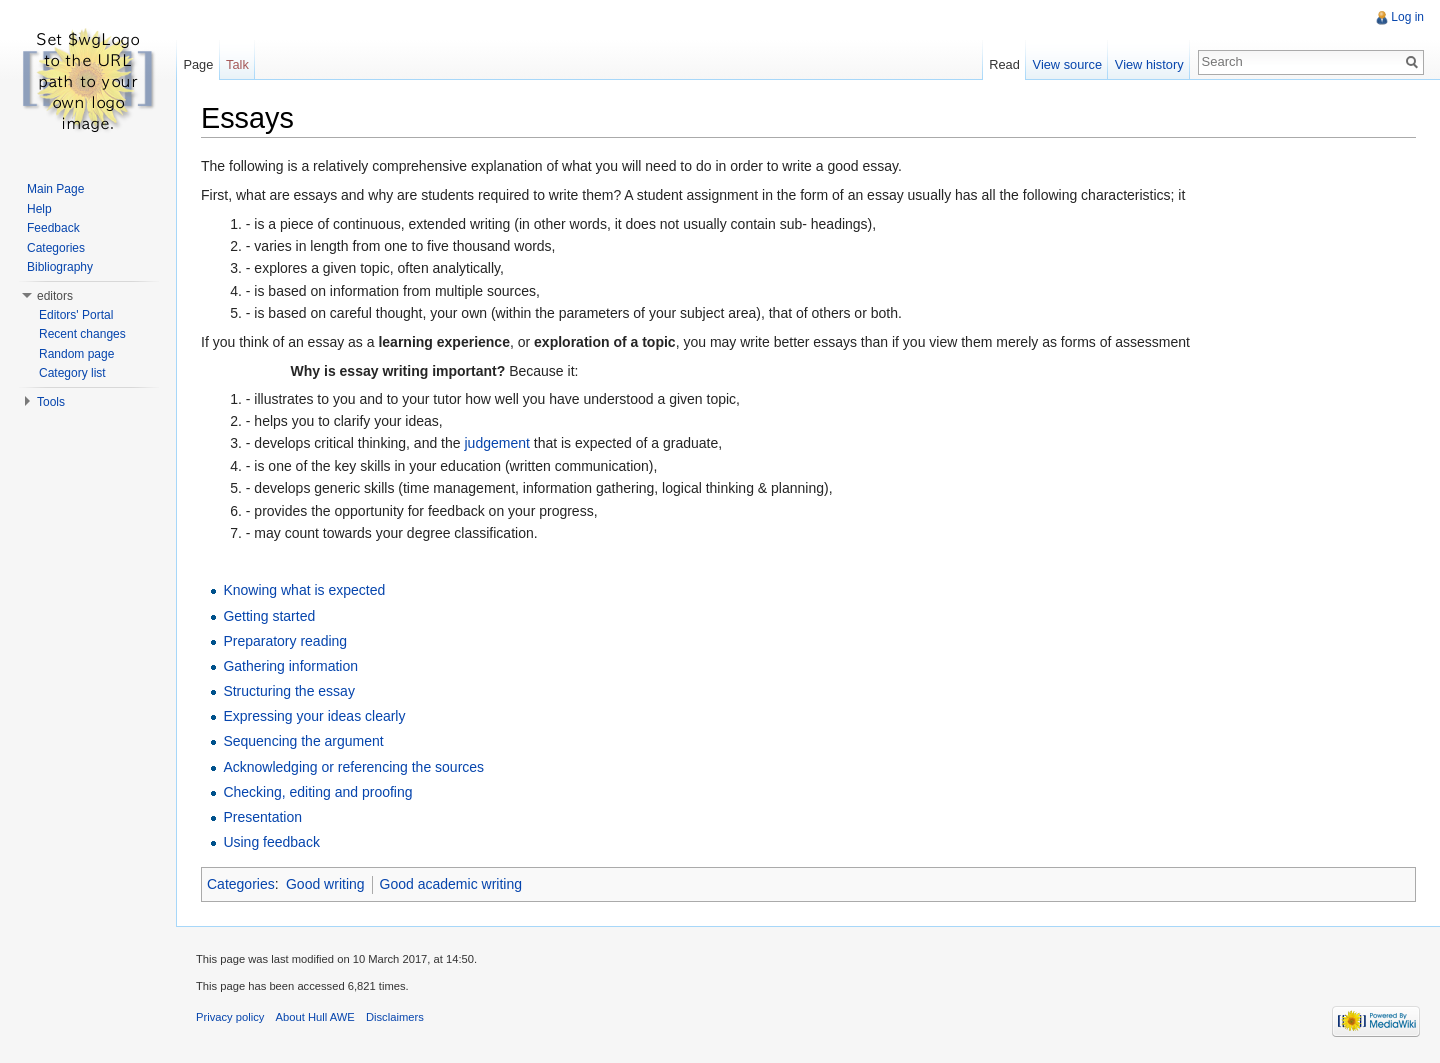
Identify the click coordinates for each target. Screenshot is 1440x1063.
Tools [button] (51, 402)
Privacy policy (230, 1017)
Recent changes (82, 334)
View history (1149, 64)
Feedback (53, 228)
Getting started (269, 616)
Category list (72, 373)
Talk (237, 64)
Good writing (325, 884)
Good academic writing (451, 884)
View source (1067, 64)
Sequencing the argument (303, 741)
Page (198, 64)
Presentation (262, 817)
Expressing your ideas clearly (314, 716)
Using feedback (271, 842)
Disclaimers (395, 1017)
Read (1004, 64)
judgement (496, 443)
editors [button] (55, 296)
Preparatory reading (285, 641)
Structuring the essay (289, 691)
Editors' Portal (76, 315)
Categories (241, 884)
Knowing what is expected (304, 590)
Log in (1407, 17)
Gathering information (290, 666)
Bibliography (60, 267)
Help (39, 209)
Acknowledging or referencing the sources (353, 767)
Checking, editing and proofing (317, 792)
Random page (76, 354)
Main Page (55, 189)
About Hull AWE (315, 1017)
